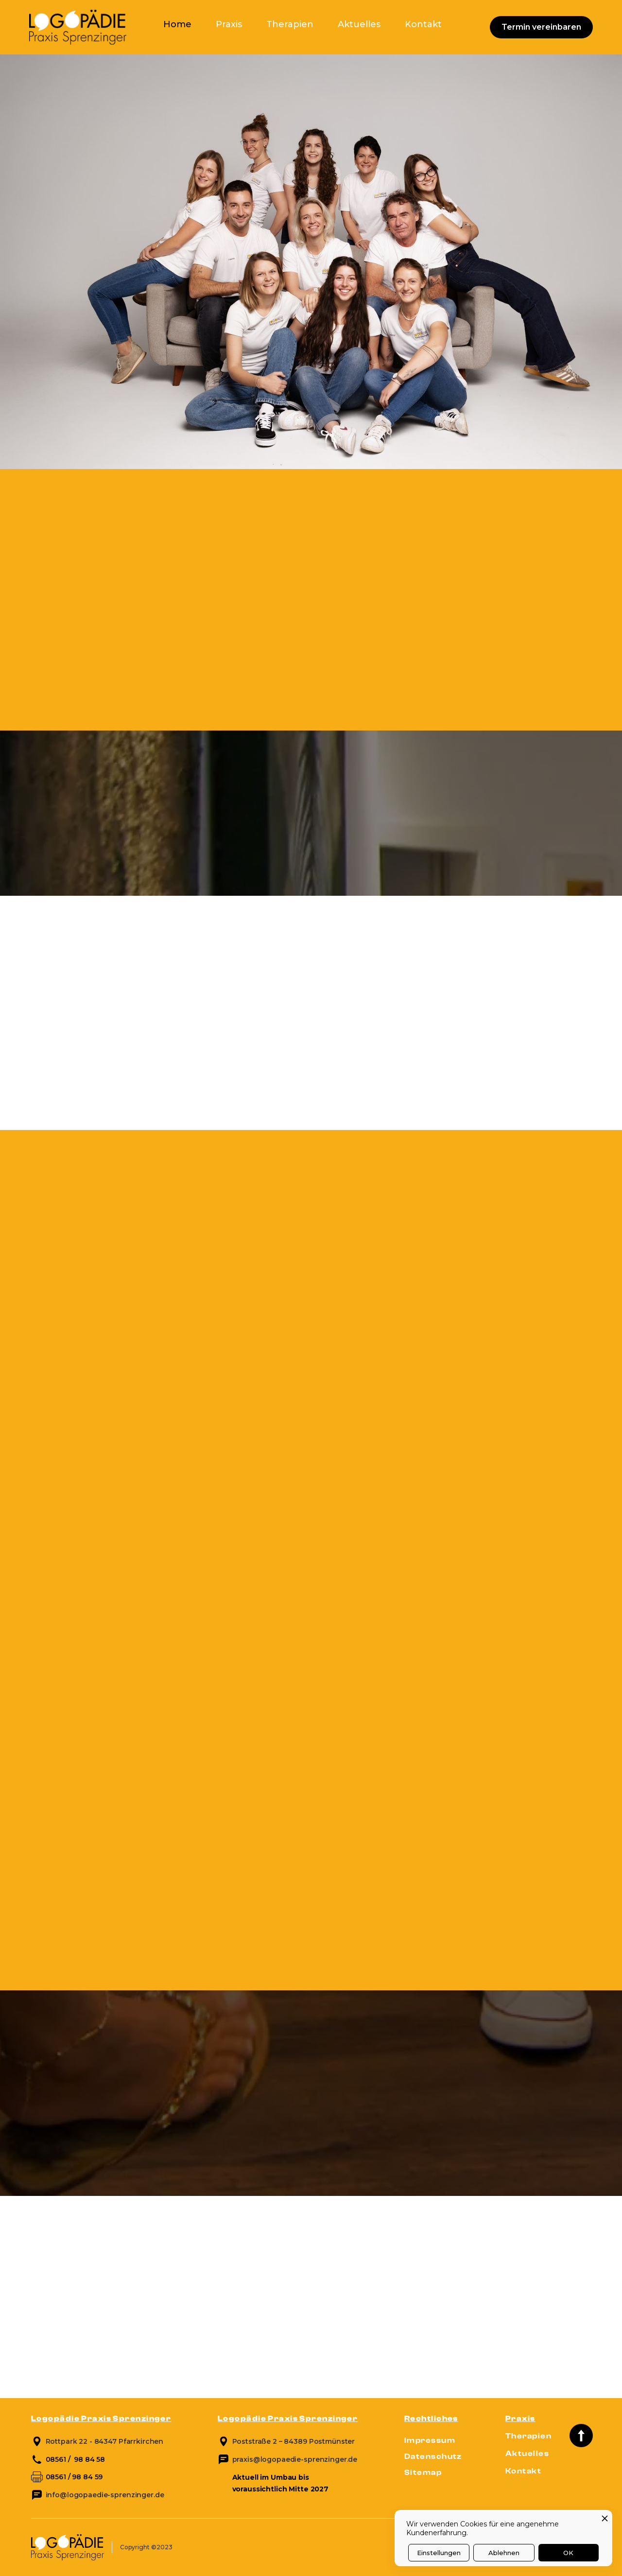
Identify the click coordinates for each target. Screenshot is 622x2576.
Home (177, 24)
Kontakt (423, 24)
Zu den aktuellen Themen (99, 2358)
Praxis (229, 24)
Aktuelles (359, 24)
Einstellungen (439, 2553)
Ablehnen (503, 2553)
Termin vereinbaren (541, 27)
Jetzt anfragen (305, 729)
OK (568, 2553)
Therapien (289, 24)
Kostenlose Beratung (90, 1086)
